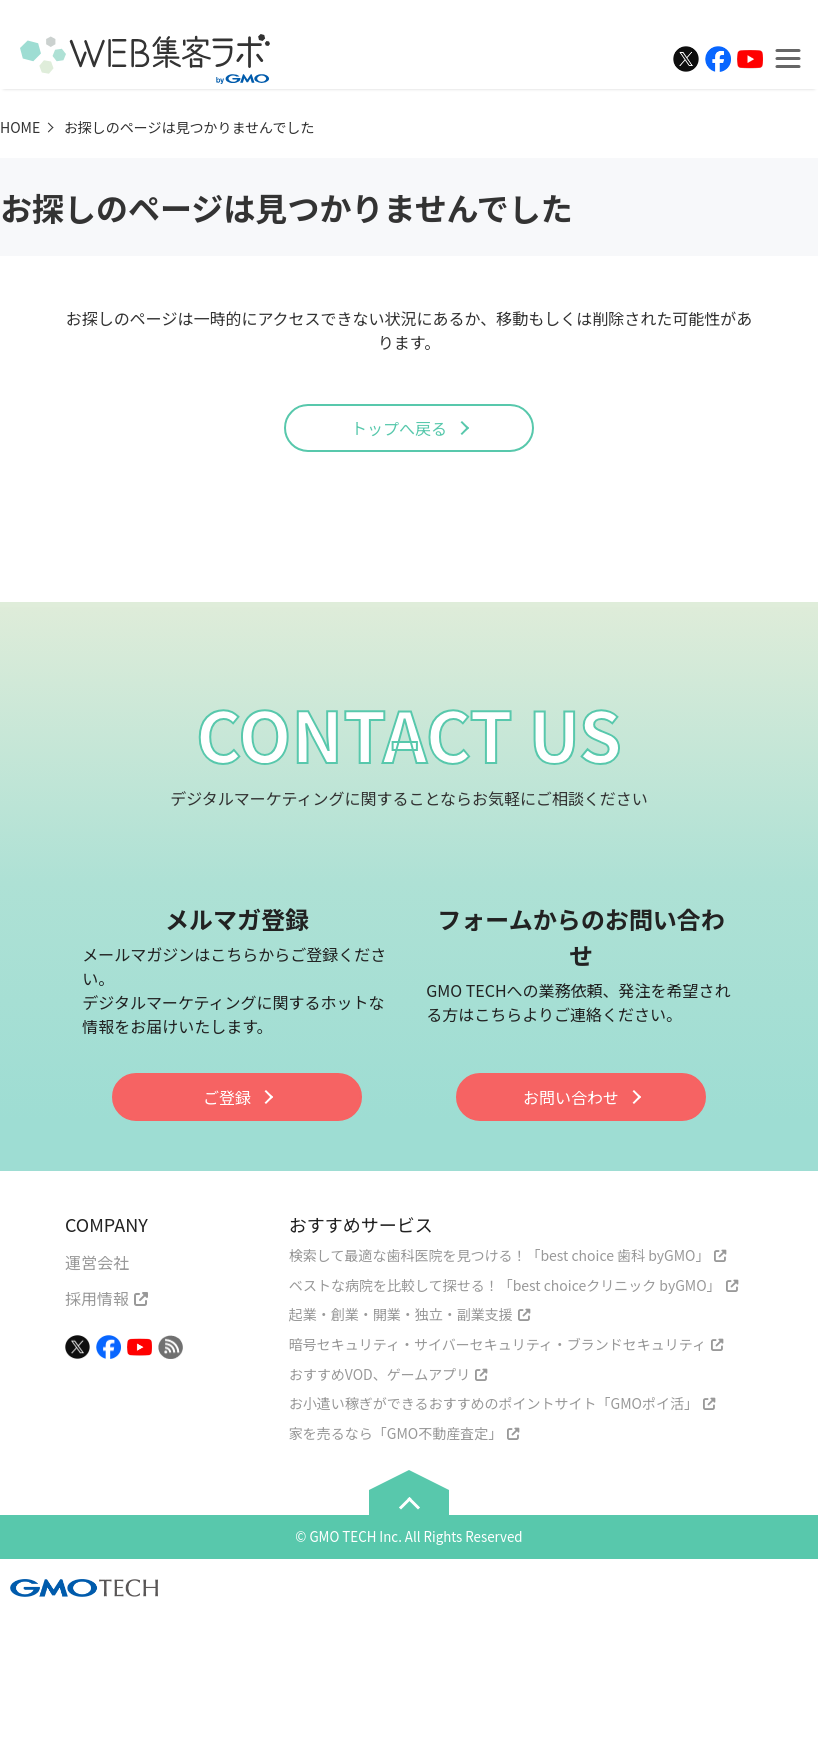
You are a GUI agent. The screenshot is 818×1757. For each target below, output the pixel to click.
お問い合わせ (571, 1097)
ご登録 (227, 1097)
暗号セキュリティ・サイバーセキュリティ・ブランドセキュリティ (497, 1344)
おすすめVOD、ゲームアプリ (379, 1374)
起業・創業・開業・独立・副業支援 (401, 1314)
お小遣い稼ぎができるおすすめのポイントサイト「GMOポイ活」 (493, 1403)
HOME (20, 127)
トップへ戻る (399, 428)
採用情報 (97, 1298)
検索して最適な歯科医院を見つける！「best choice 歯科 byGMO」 (499, 1255)
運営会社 (97, 1262)
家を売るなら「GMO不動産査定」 (395, 1433)
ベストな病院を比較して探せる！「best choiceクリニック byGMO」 (505, 1285)
